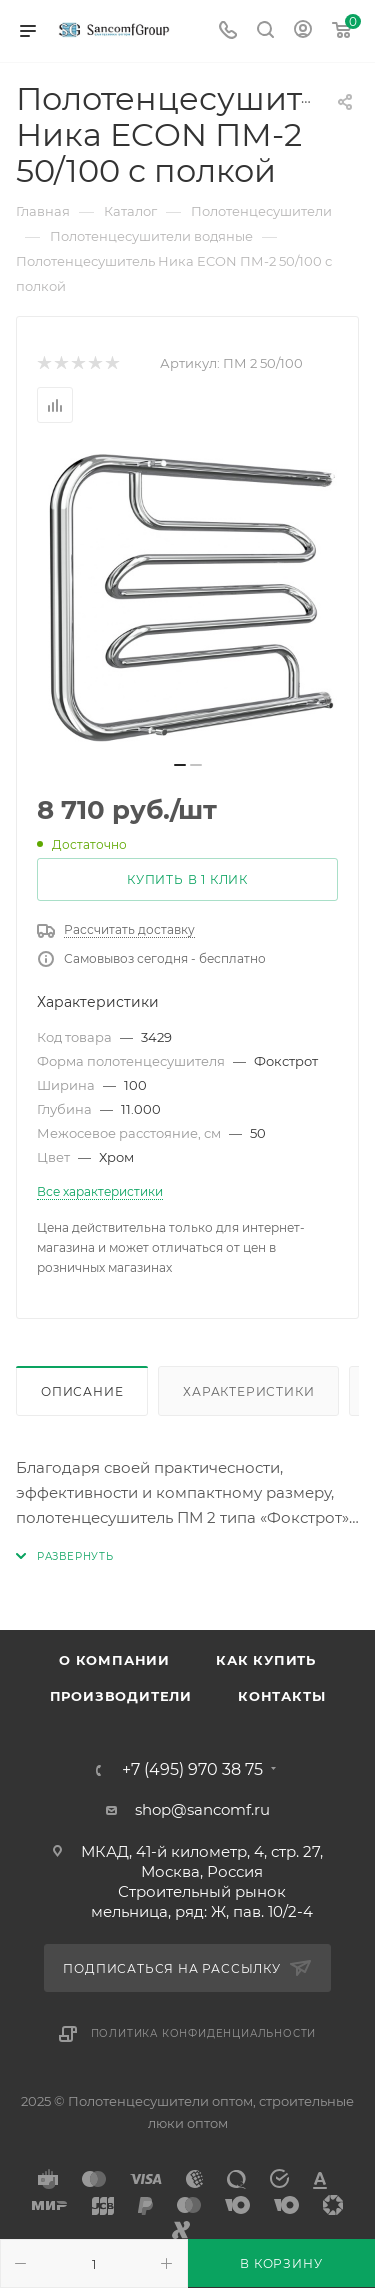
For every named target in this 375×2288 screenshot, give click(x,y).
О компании (114, 1660)
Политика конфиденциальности (204, 2033)
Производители (121, 1696)
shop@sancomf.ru (202, 1809)
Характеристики (248, 1391)
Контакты (281, 1696)
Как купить (266, 1660)
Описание (82, 1391)
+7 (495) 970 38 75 (192, 1770)
